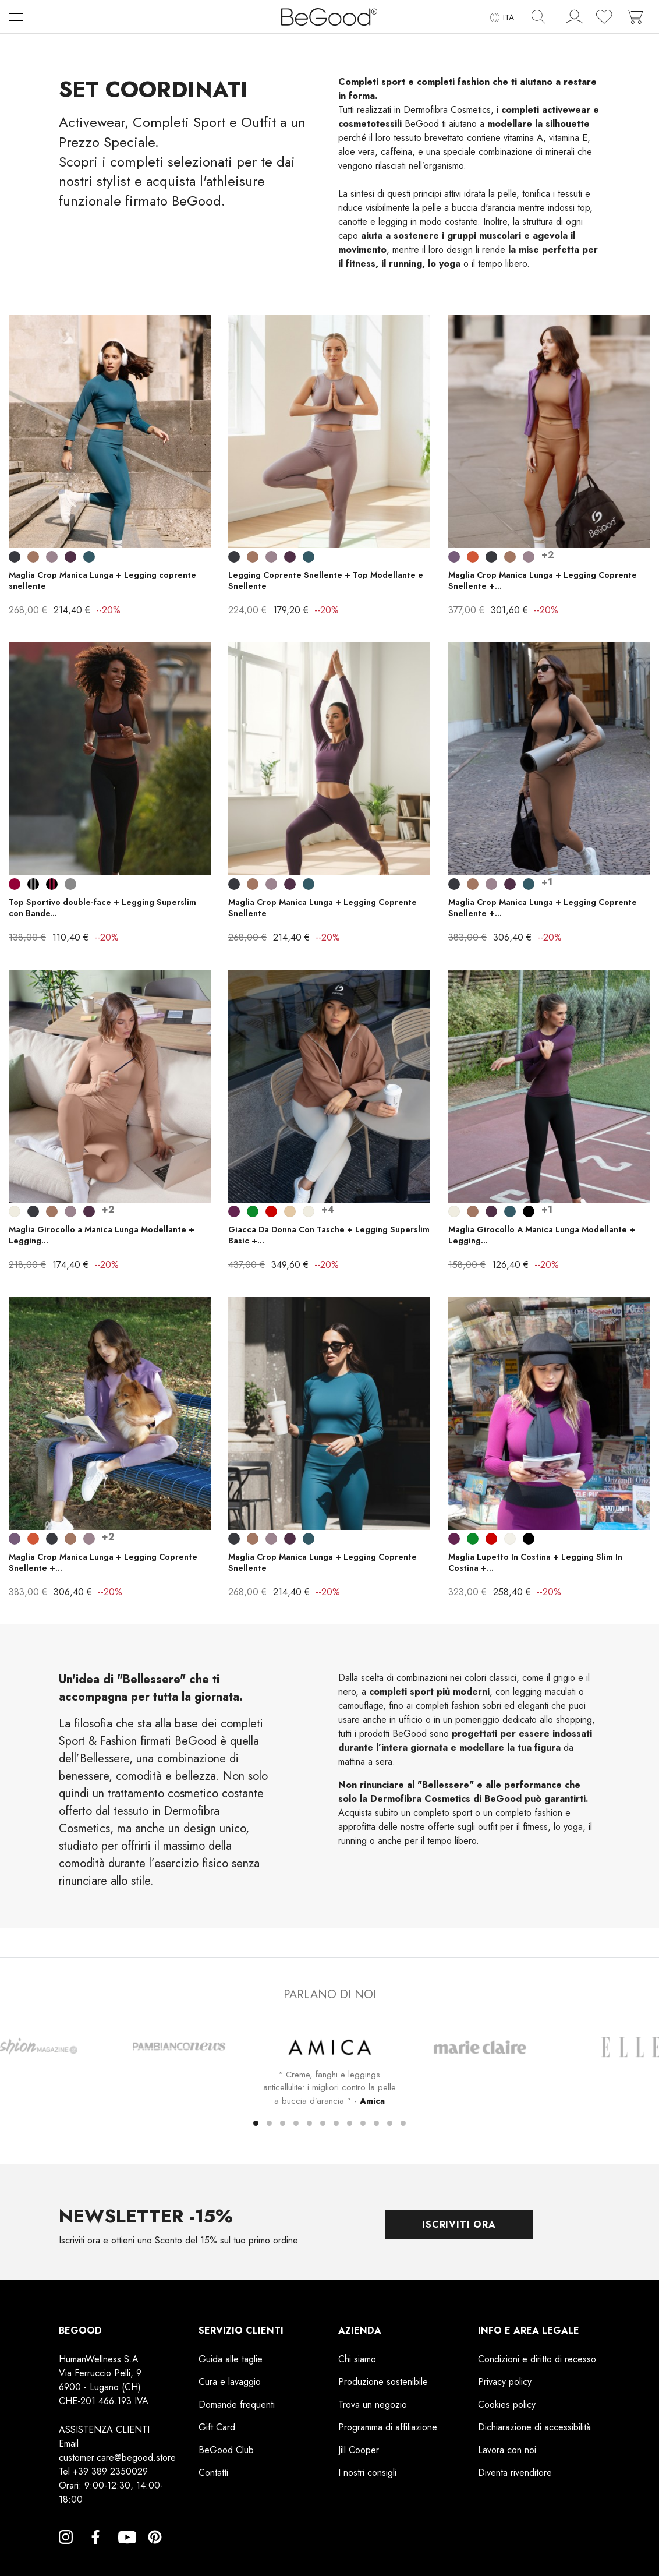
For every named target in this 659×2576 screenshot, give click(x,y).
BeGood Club (226, 2450)
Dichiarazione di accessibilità (534, 2427)
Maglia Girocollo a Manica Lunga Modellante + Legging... (101, 1235)
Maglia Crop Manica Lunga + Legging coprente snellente (102, 580)
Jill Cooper (358, 2450)
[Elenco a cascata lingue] (502, 17)
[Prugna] (234, 1211)
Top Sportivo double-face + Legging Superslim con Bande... (102, 907)
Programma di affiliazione (387, 2427)
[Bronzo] (473, 557)
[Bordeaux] (14, 884)
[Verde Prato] (252, 1211)
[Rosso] (271, 1211)
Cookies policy (507, 2404)
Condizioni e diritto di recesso (537, 2359)
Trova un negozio (372, 2404)
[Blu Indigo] (89, 557)
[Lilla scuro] (454, 557)
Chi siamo (357, 2359)
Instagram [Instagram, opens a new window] (66, 2551)
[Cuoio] (33, 557)
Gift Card (217, 2427)
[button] (256, 2123)
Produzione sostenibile (383, 2381)
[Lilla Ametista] (52, 557)
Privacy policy (505, 2381)
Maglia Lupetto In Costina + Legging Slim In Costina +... (535, 1562)
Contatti (213, 2472)
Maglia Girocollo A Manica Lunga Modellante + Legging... (541, 1235)
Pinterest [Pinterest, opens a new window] (155, 2551)
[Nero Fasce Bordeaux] (52, 884)
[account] (574, 19)
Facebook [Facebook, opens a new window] (95, 2551)
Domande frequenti (237, 2404)
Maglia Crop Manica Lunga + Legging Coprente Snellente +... (542, 580)
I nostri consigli (367, 2472)
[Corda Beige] (290, 1211)
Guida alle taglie (231, 2359)
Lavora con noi (507, 2450)
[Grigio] (70, 884)
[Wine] (70, 557)
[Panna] (510, 1539)
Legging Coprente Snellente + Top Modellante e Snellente (325, 580)
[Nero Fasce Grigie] (33, 884)
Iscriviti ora (458, 2224)
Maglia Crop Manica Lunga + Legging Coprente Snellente (322, 907)
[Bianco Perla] (14, 1211)
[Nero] (528, 1211)
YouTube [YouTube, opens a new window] (125, 2551)
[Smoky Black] (14, 557)
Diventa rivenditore (515, 2472)
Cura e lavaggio (230, 2381)
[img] (538, 17)
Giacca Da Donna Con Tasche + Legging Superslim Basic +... (329, 1235)
